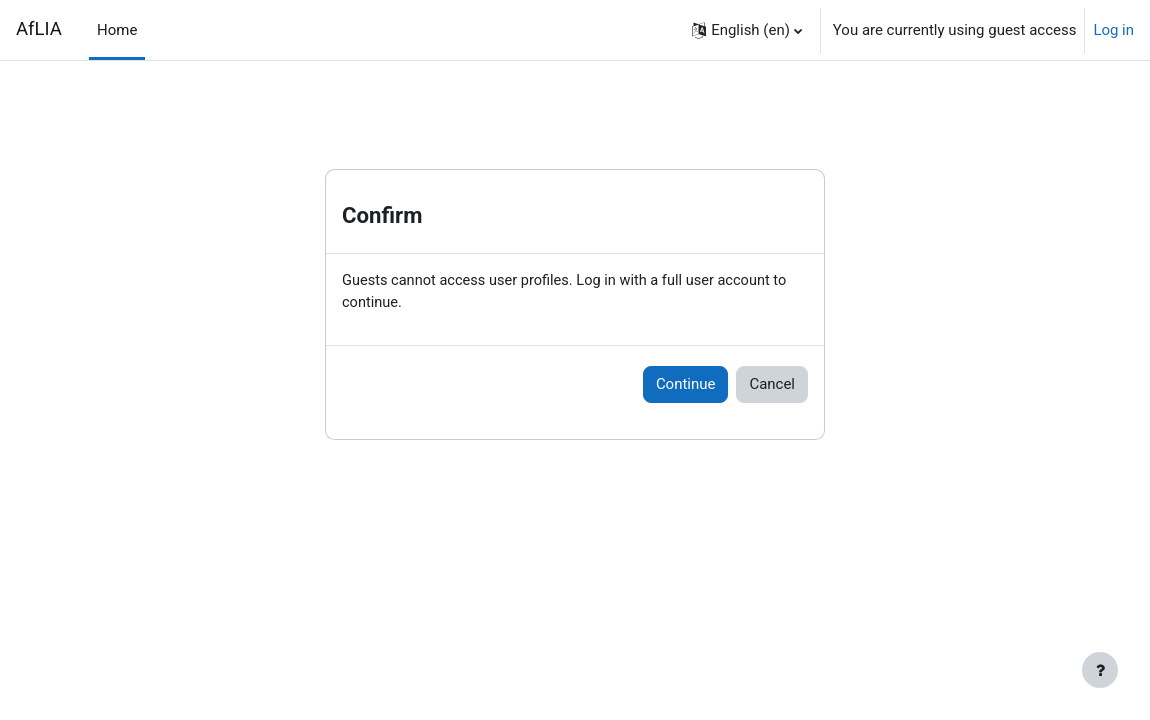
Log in (1113, 30)
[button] (747, 30)
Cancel (772, 386)
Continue (686, 386)
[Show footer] (1100, 670)
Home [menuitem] (117, 30)
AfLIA (39, 29)
